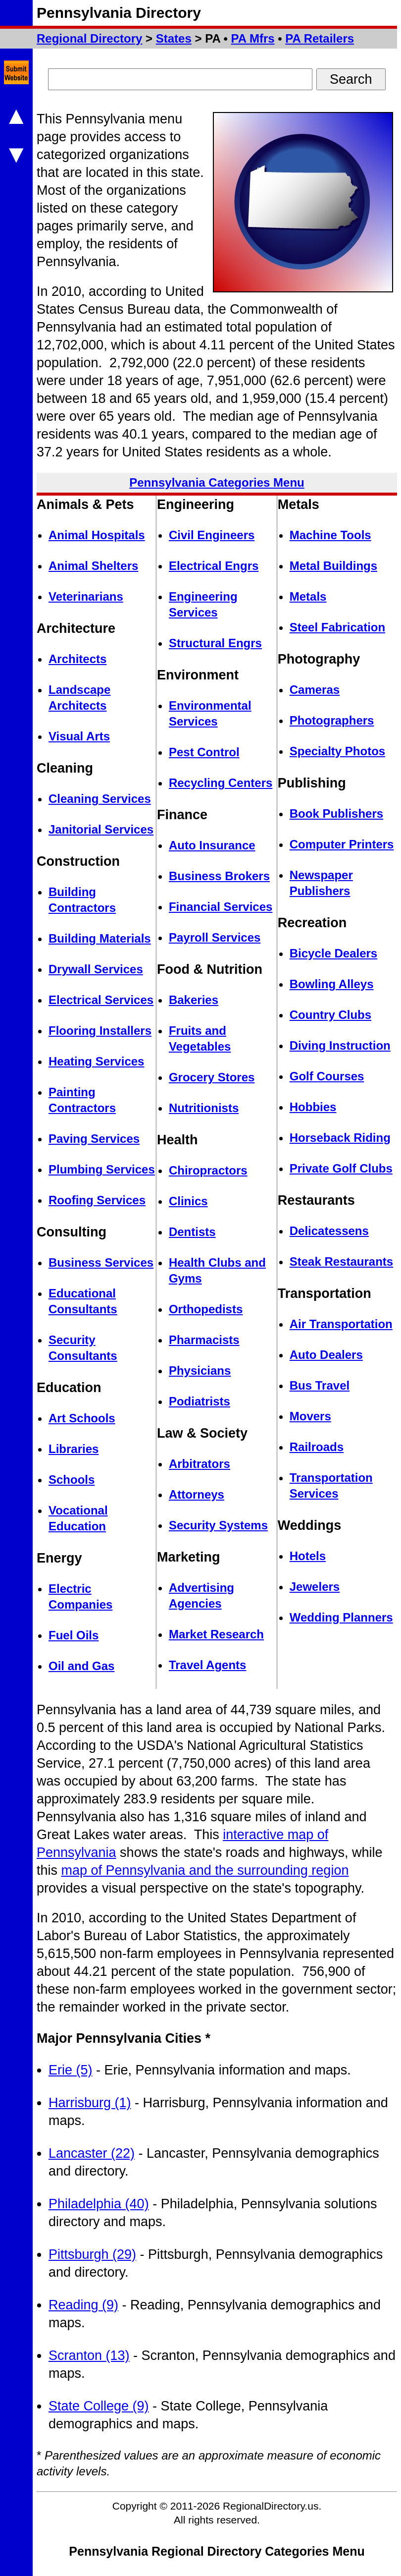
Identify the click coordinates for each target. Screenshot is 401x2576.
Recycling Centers (220, 782)
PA (253, 38)
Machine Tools (330, 535)
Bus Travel (320, 1385)
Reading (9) (83, 2304)
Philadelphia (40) (99, 2203)
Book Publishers (336, 813)
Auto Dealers (326, 1354)
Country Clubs (330, 1014)
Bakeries (193, 1000)
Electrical (213, 565)
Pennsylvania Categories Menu (216, 482)
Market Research (216, 1634)
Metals (308, 596)
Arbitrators (199, 1463)
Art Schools (82, 1418)
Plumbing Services (102, 1169)
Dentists (192, 1231)
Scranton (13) (89, 2355)
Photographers (332, 720)
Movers (310, 1416)
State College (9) (99, 2406)
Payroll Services (214, 937)
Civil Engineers (211, 535)
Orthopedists (206, 1309)
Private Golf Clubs (341, 1168)
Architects (77, 659)
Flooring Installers (100, 1030)
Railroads (317, 1447)
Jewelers (315, 1586)
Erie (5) (71, 2070)
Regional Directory (89, 38)
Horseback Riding (340, 1137)
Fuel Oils (74, 1635)
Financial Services (220, 906)
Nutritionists (204, 1108)
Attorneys (196, 1494)
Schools (72, 1479)
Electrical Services (101, 1000)
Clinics (188, 1201)
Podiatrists (199, 1401)
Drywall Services (96, 969)
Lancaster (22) (92, 2153)
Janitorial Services (101, 829)
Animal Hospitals (97, 535)
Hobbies (313, 1107)
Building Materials (100, 938)
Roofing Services (97, 1200)
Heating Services (96, 1061)
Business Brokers (219, 876)
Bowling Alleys (332, 984)
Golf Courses (327, 1076)
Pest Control (204, 752)
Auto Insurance (212, 845)
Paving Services (94, 1138)
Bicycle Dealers (333, 953)
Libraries (74, 1449)
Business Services (101, 1262)
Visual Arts (79, 736)
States (174, 38)
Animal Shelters (93, 565)
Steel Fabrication (337, 627)
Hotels (308, 1556)
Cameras (315, 689)
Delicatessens (329, 1230)
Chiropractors (208, 1170)
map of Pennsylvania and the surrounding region (205, 1870)
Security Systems (218, 1525)
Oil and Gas (81, 1666)
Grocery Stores (211, 1077)
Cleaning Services (100, 798)
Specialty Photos (337, 751)
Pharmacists (204, 1339)
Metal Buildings (333, 565)
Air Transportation (341, 1324)
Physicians (200, 1370)
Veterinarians (86, 596)
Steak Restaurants (341, 1261)
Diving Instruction (340, 1045)
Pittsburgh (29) (92, 2254)
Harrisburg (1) (90, 2102)
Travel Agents (208, 1665)
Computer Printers (342, 844)
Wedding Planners (341, 1617)
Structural (215, 643)
